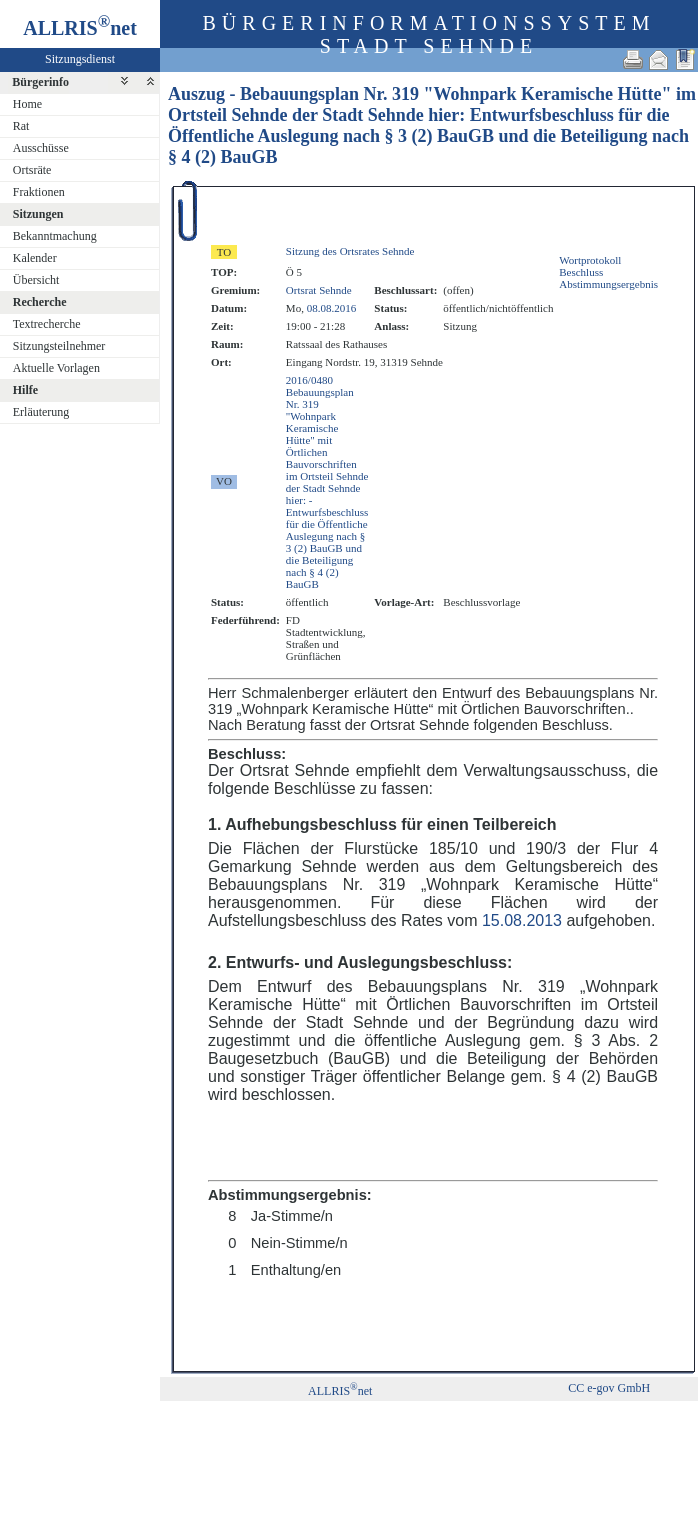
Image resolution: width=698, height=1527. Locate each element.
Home (27, 104)
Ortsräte (32, 170)
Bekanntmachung (55, 236)
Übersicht (36, 280)
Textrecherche (47, 324)
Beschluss (581, 272)
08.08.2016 (332, 308)
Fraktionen (39, 192)
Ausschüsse (41, 148)
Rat (21, 126)
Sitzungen (38, 214)
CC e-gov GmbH (609, 1388)
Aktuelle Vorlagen (56, 368)
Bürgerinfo (40, 82)
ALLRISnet (340, 1391)
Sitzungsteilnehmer (59, 346)
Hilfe (25, 390)
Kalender (35, 258)
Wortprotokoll (590, 260)
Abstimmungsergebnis (608, 284)
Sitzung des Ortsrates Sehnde (350, 251)
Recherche (40, 302)
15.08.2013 (522, 920)
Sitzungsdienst (80, 59)
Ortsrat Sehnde (319, 290)
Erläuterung (41, 412)
